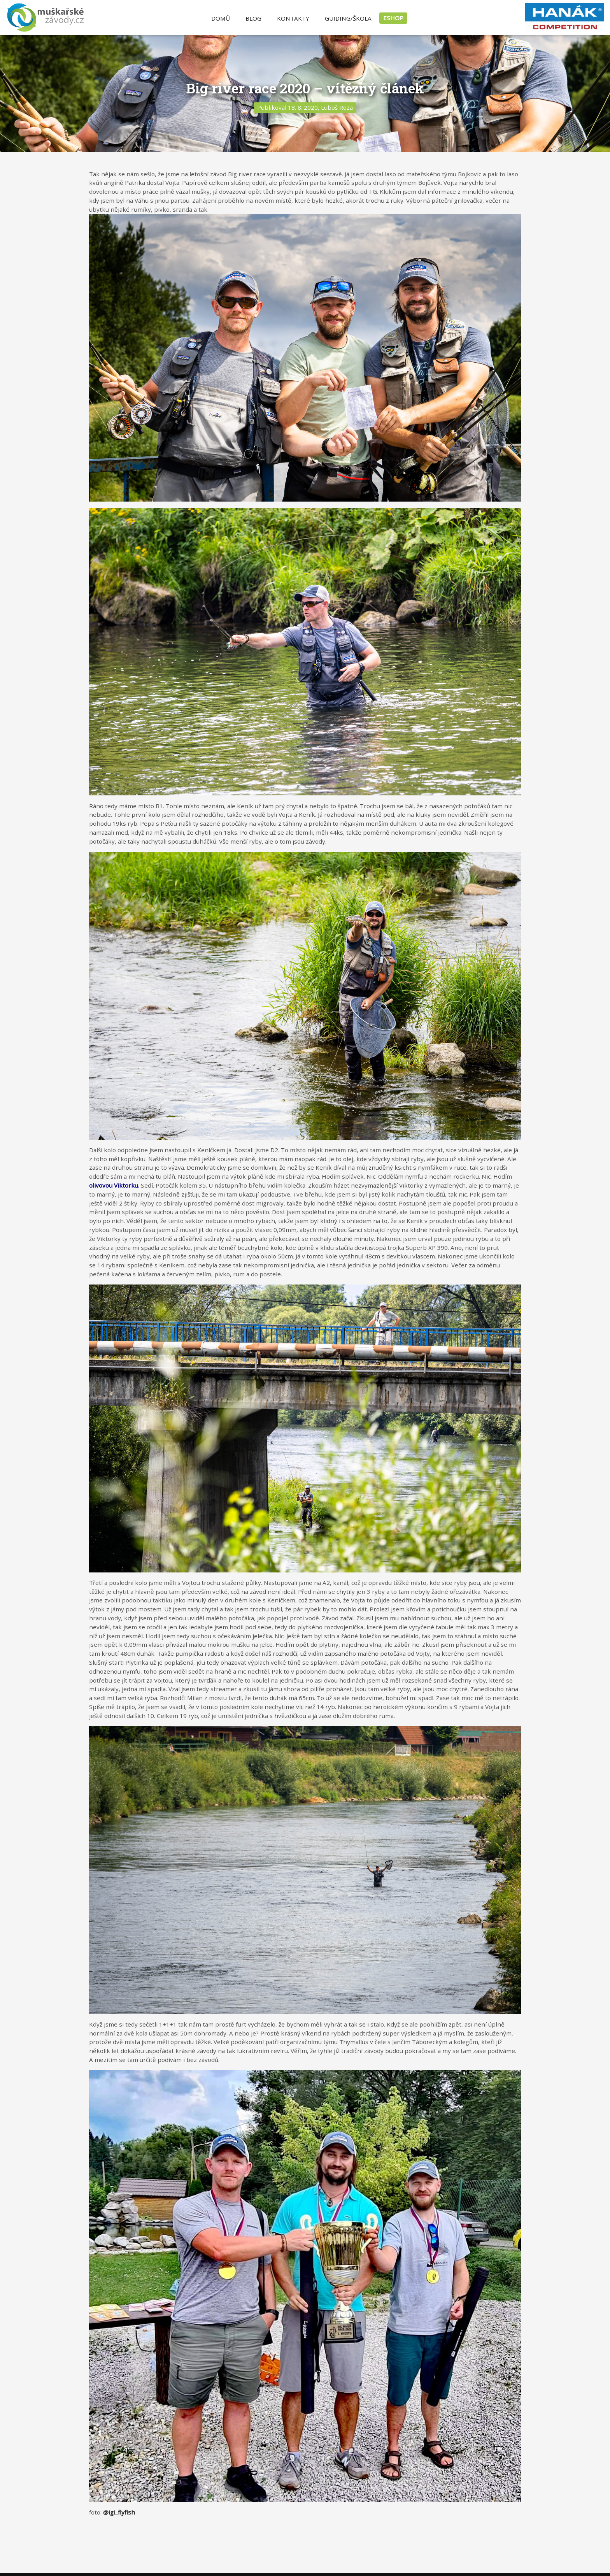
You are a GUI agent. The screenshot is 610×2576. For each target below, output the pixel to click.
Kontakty (293, 18)
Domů (220, 18)
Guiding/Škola (348, 18)
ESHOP (393, 18)
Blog (253, 18)
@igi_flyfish (119, 2512)
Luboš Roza (337, 107)
